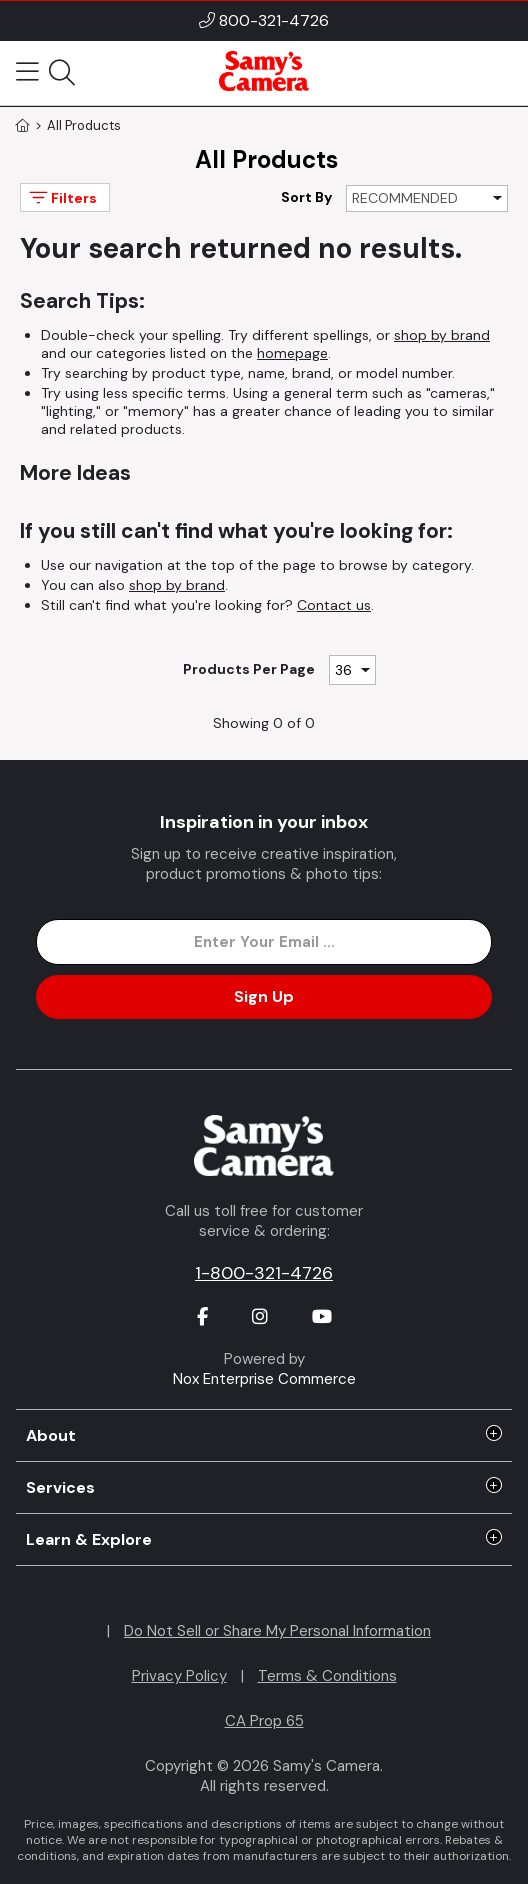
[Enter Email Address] (264, 942)
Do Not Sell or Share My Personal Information (277, 1631)
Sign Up (264, 996)
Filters (61, 197)
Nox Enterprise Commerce (264, 1379)
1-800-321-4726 (264, 1273)
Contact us (334, 605)
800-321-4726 (274, 20)
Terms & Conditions (327, 1676)
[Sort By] (427, 198)
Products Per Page (249, 669)
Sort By (306, 197)
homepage (292, 353)
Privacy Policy (179, 1676)
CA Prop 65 (264, 1721)
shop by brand (442, 335)
